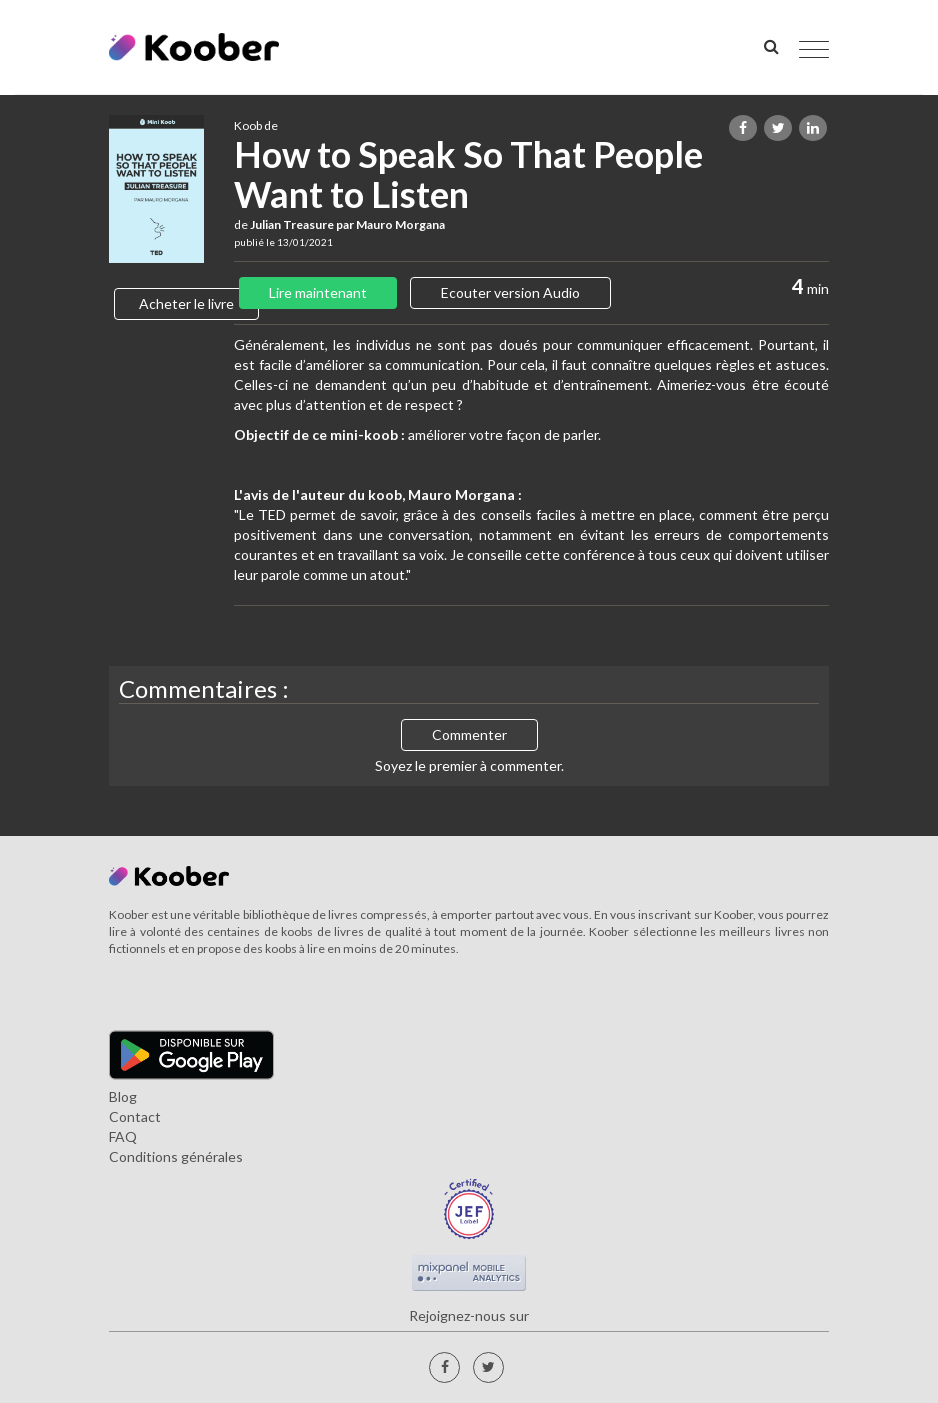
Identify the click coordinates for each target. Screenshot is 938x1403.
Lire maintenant (318, 292)
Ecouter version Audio (510, 292)
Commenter (469, 734)
